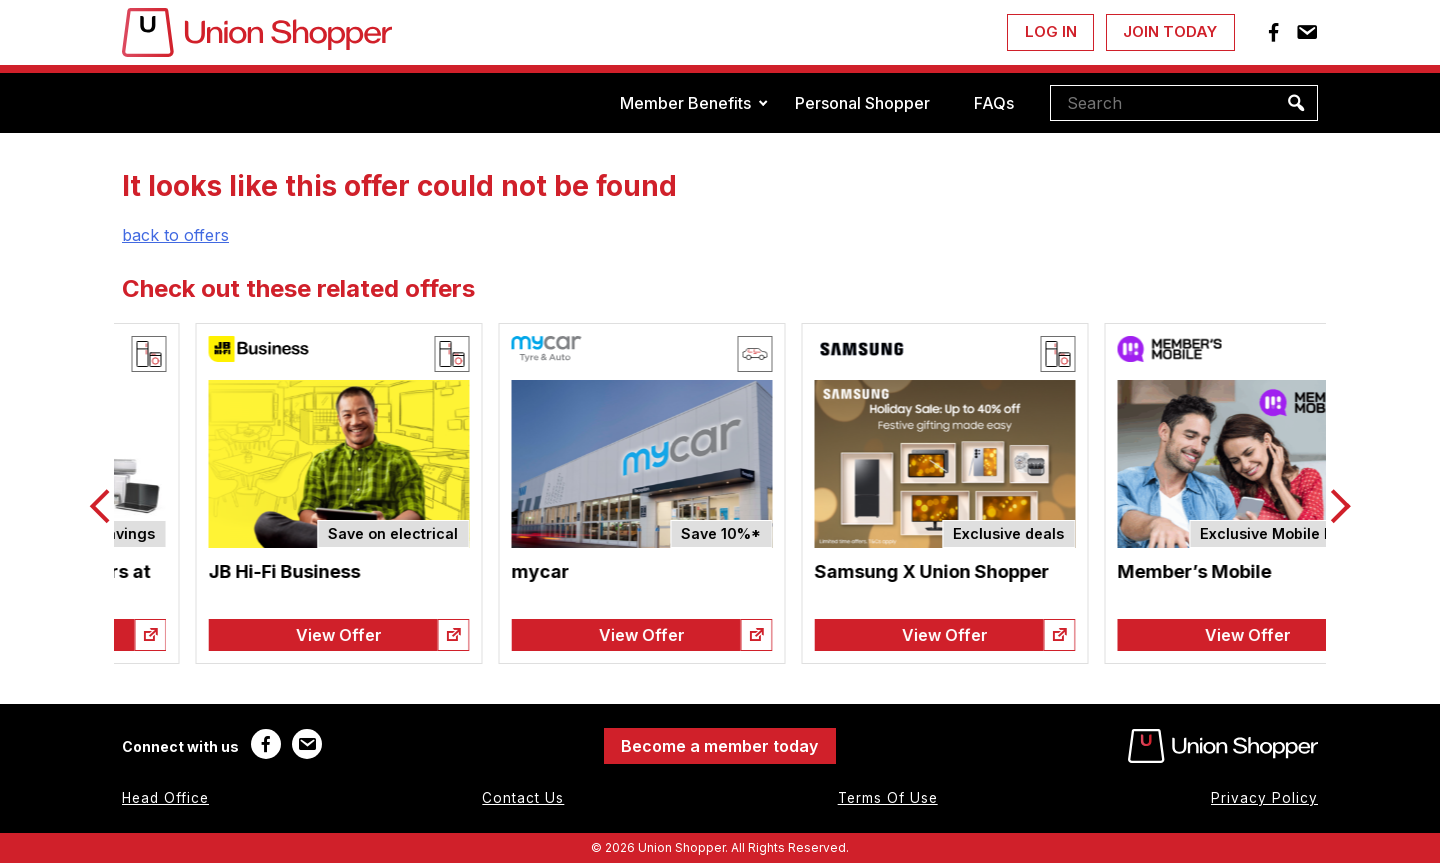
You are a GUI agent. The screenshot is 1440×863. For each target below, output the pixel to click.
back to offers (175, 235)
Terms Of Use (888, 798)
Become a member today (719, 746)
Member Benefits (685, 103)
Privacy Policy (1264, 798)
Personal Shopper (862, 103)
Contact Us (523, 798)
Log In (1051, 31)
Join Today (1170, 31)
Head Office (165, 798)
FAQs (994, 103)
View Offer (266, 635)
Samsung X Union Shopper (1161, 571)
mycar (770, 571)
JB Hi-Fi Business (514, 571)
